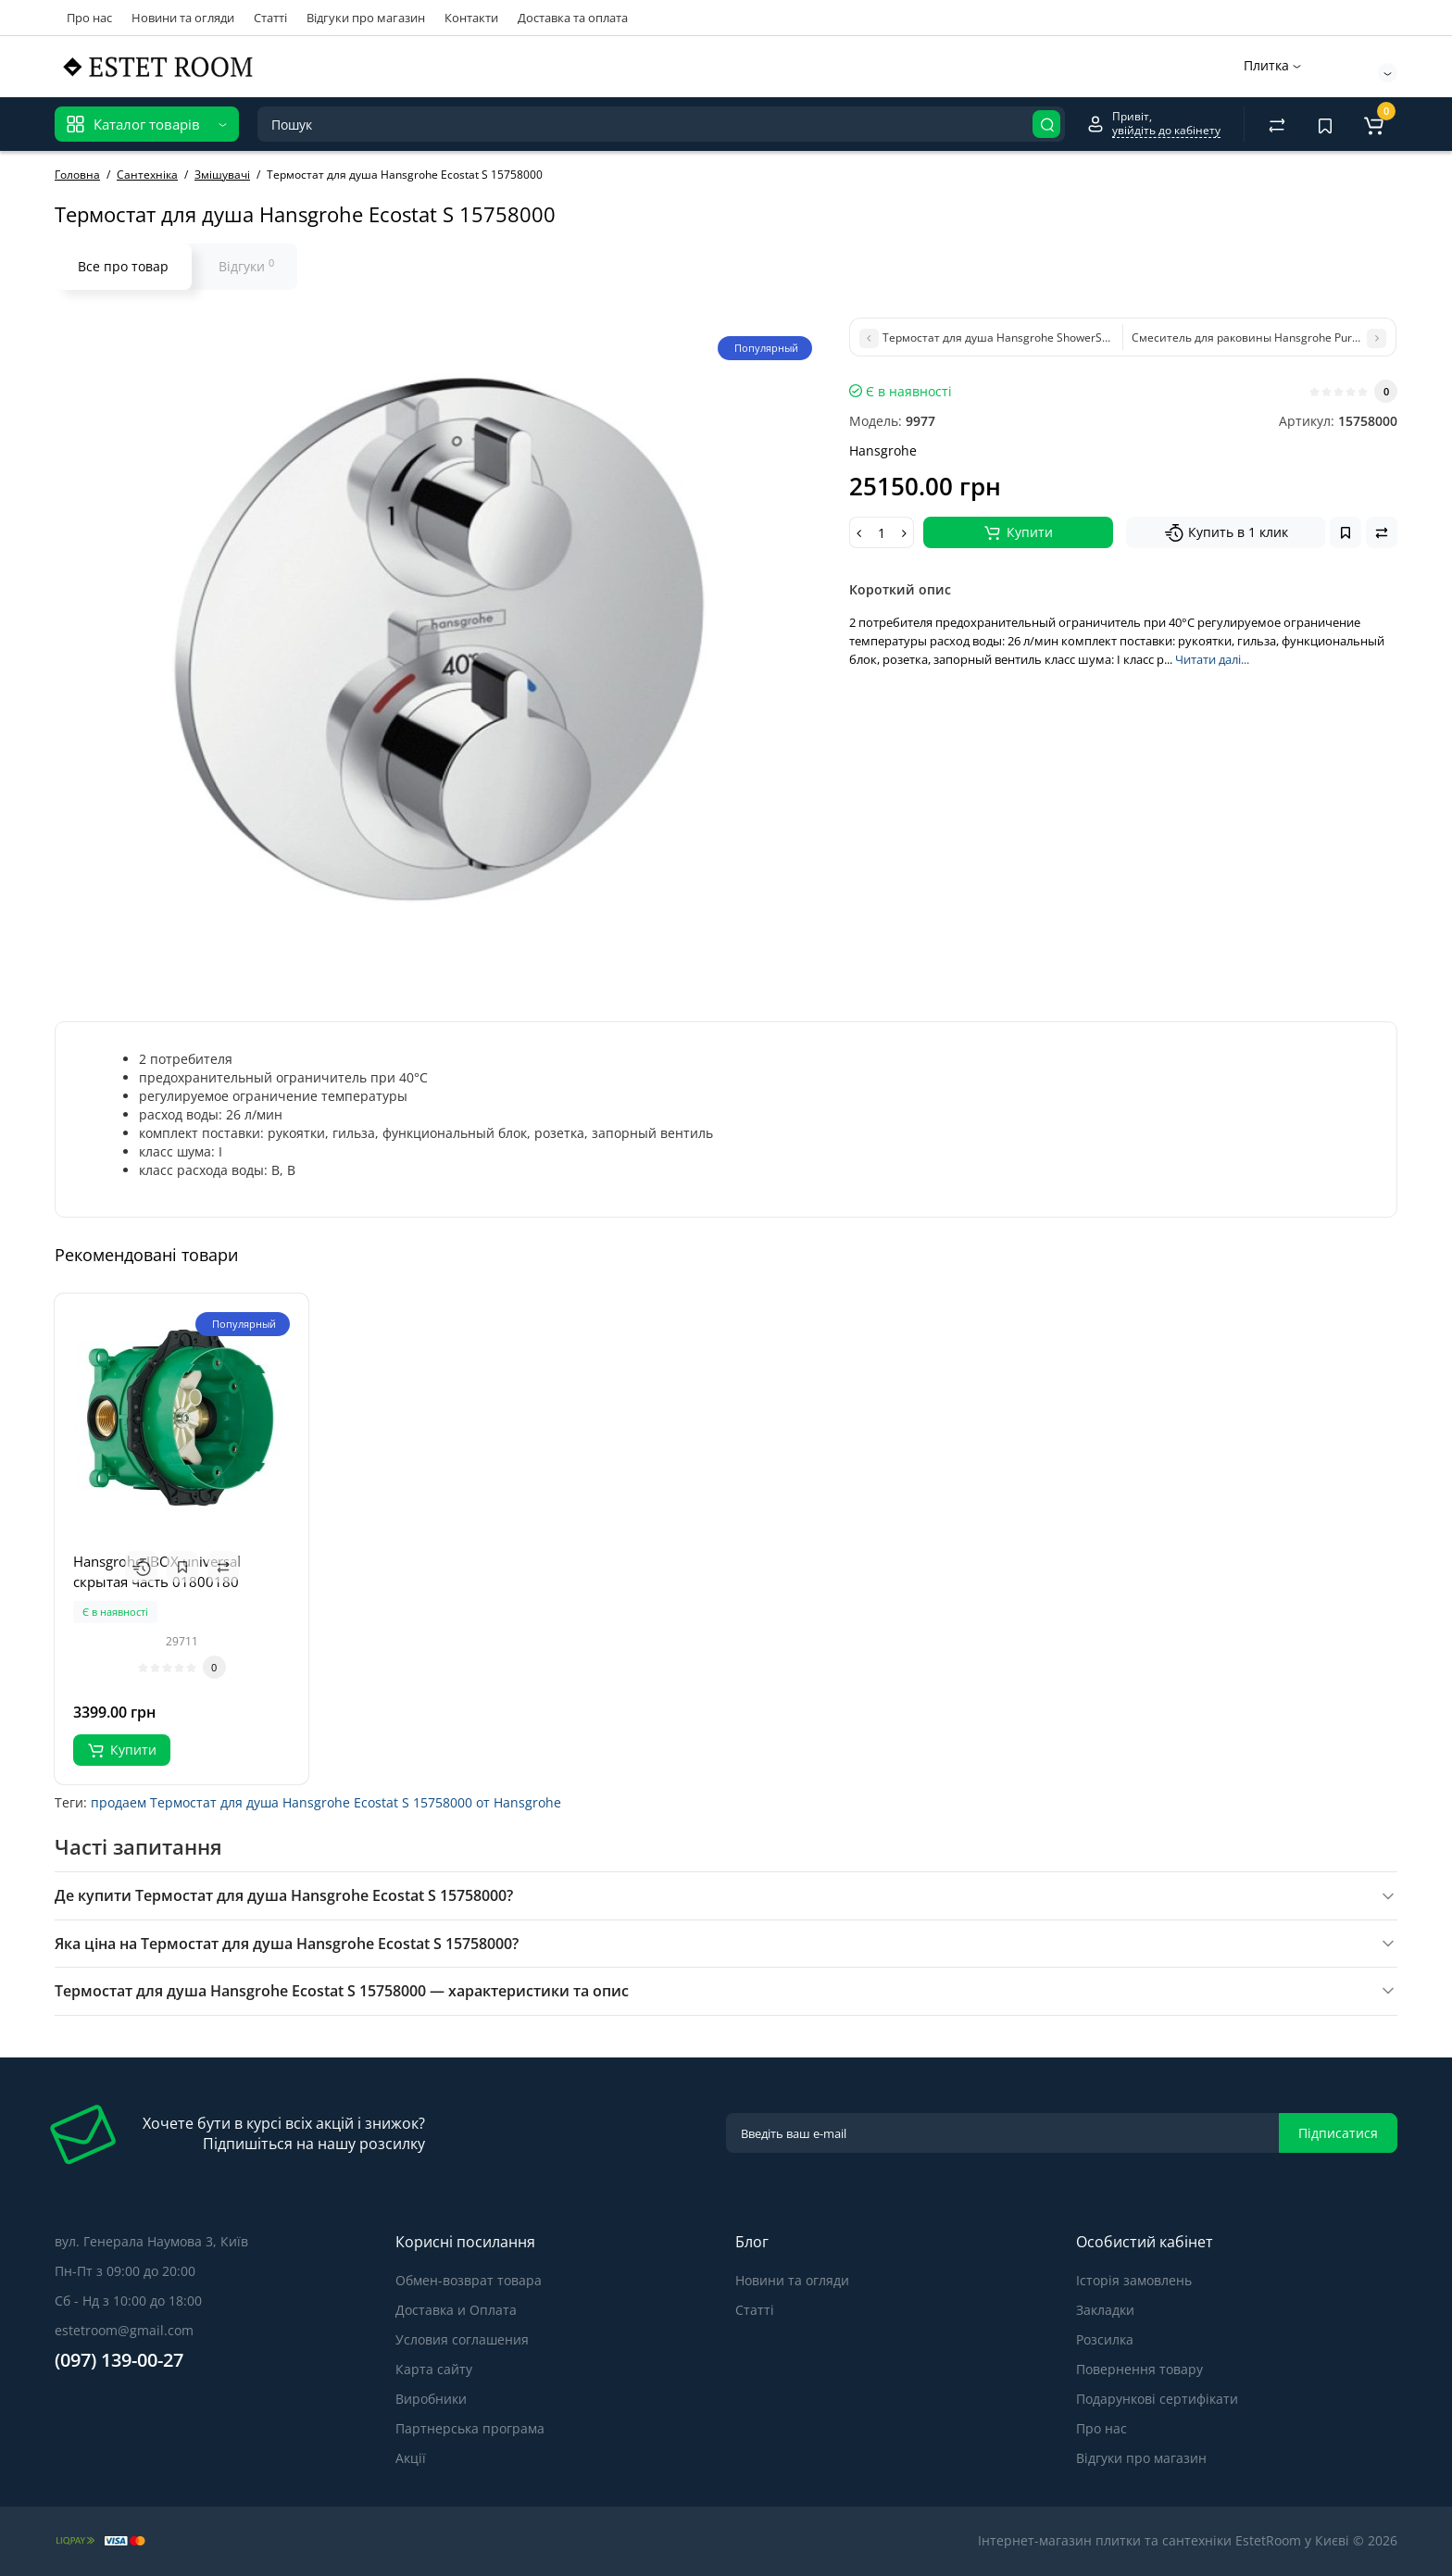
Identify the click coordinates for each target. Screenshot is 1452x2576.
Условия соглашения (462, 2339)
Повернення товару (1139, 2369)
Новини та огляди (182, 17)
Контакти (471, 17)
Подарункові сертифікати (1157, 2398)
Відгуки (246, 265)
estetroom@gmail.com (124, 2330)
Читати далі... (1212, 659)
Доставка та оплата (573, 17)
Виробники (431, 2398)
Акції (410, 2458)
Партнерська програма (469, 2428)
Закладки (1105, 2310)
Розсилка (1104, 2339)
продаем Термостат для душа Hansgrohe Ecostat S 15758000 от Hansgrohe (326, 1802)
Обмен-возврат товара (468, 2280)
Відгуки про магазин (366, 17)
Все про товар (123, 266)
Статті (270, 17)
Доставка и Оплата (456, 2310)
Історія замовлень (1134, 2280)
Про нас (89, 17)
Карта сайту (433, 2369)
